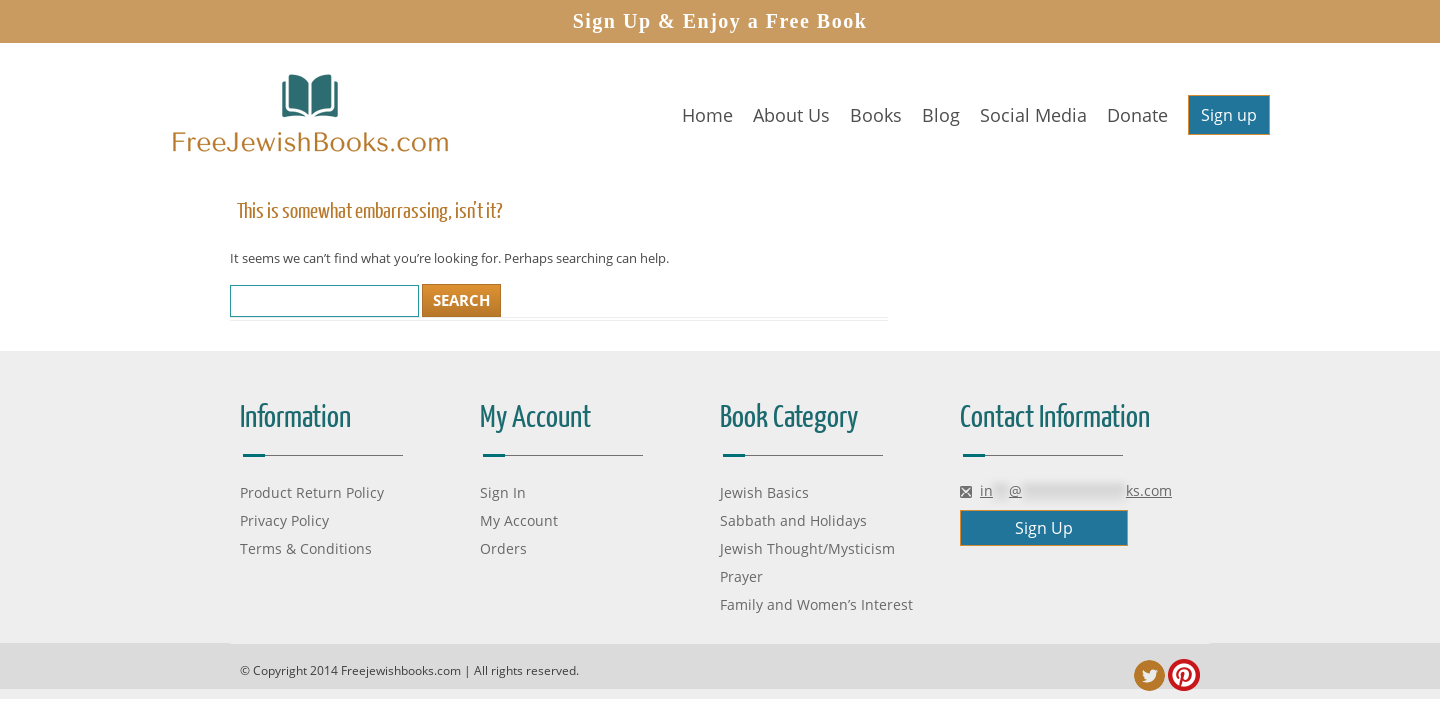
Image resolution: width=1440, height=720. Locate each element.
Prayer (741, 576)
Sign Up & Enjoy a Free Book (720, 21)
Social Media (1033, 115)
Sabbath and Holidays (793, 520)
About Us (791, 115)
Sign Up (1044, 528)
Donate (1137, 115)
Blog (941, 115)
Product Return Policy (312, 492)
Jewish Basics (764, 492)
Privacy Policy (284, 520)
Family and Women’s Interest (816, 604)
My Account (519, 520)
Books (876, 115)
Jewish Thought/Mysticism (807, 548)
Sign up (1229, 115)
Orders (503, 548)
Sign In (503, 492)
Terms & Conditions (306, 548)
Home (707, 115)
